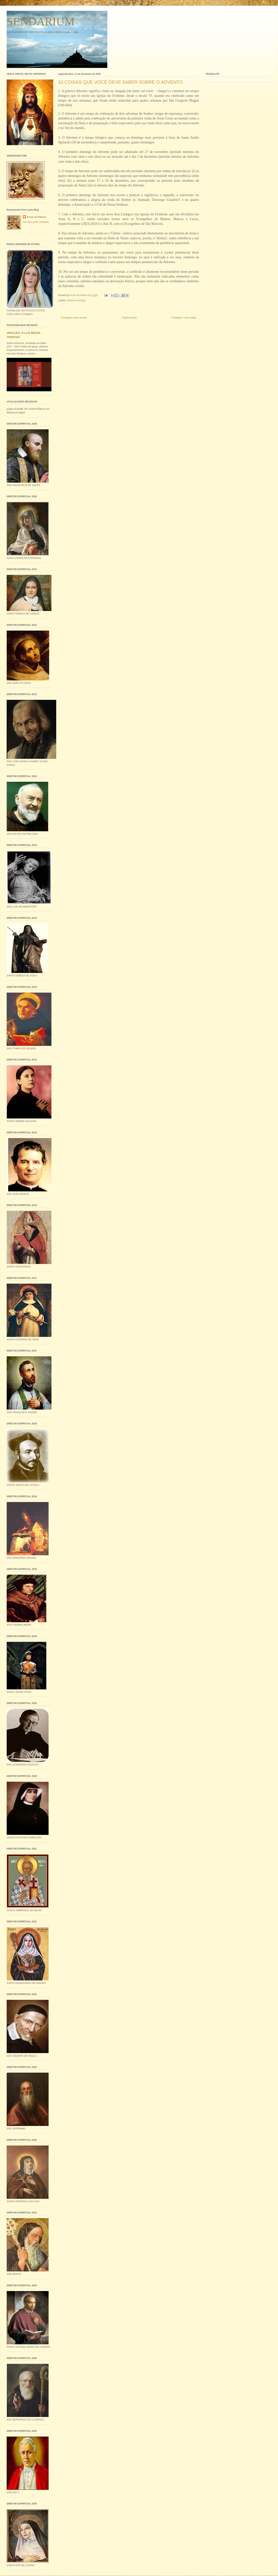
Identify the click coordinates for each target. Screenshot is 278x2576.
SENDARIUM (41, 21)
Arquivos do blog (76, 300)
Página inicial (129, 317)
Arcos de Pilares (36, 217)
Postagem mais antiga (183, 317)
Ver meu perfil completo (36, 221)
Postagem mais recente (74, 317)
